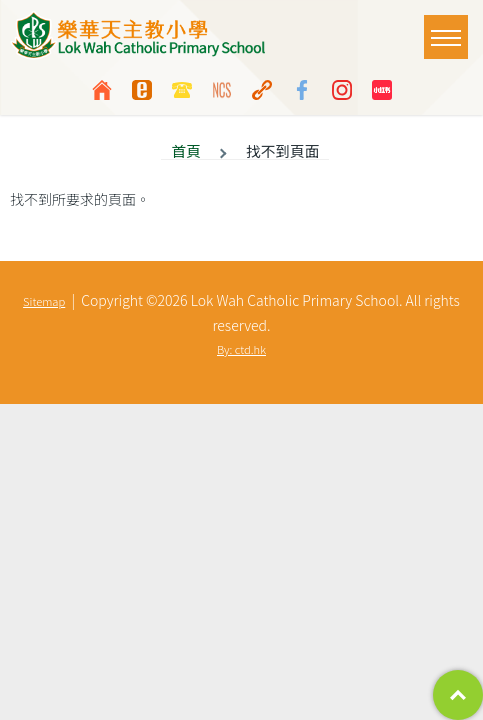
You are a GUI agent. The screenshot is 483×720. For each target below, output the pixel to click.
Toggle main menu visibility (449, 27)
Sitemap (44, 301)
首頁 (185, 150)
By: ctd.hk (241, 349)
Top (458, 695)
